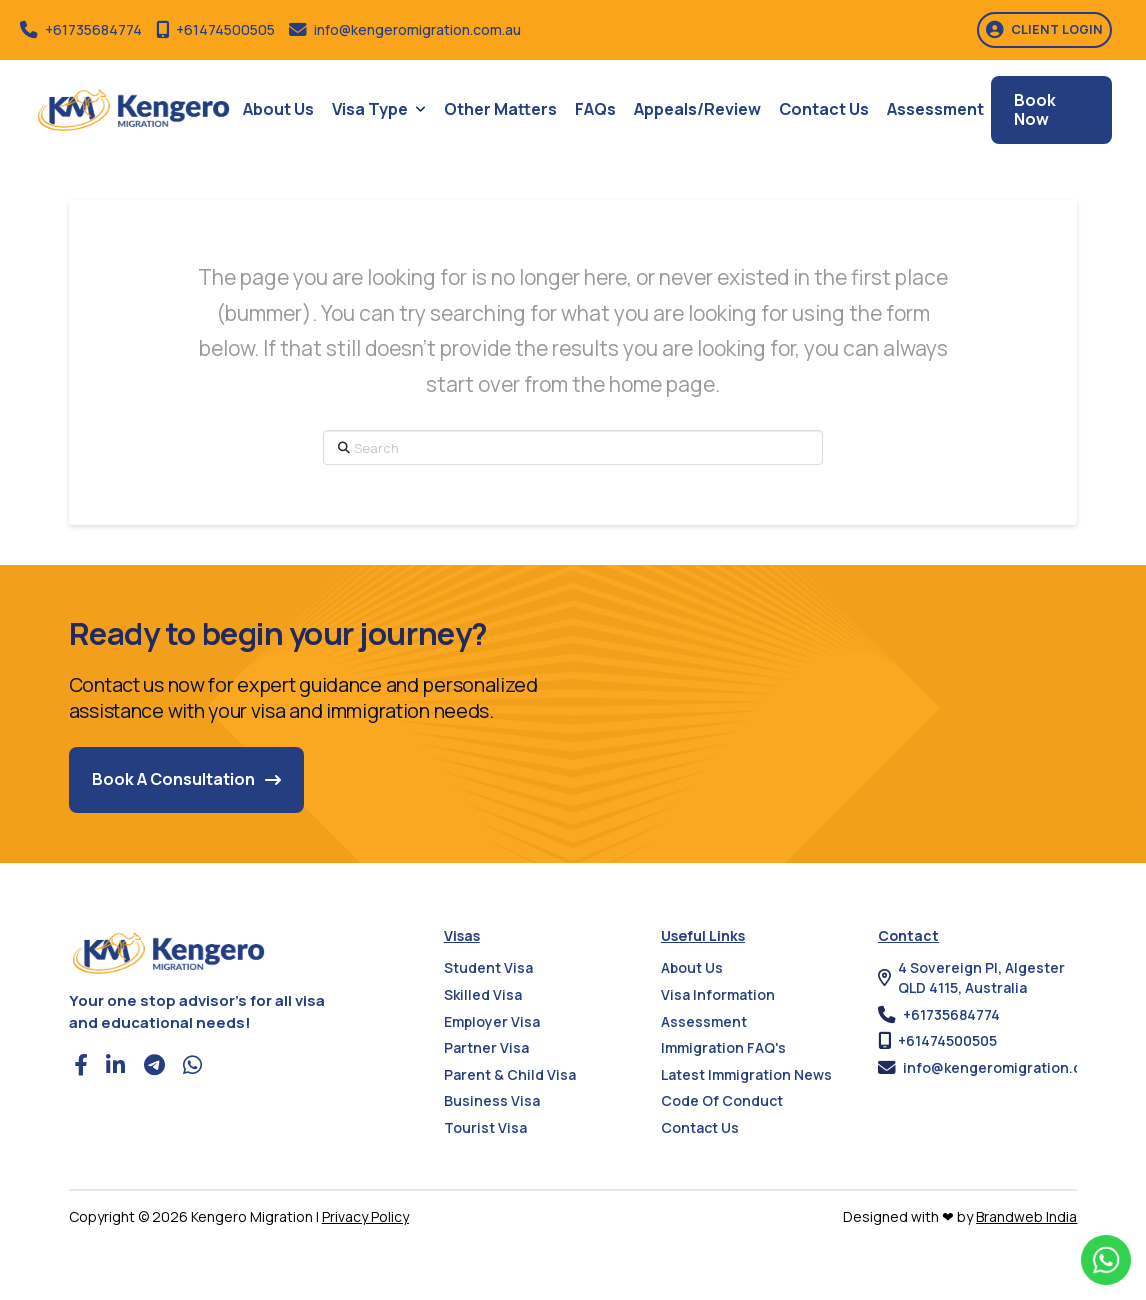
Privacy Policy (365, 1216)
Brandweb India (1026, 1216)
